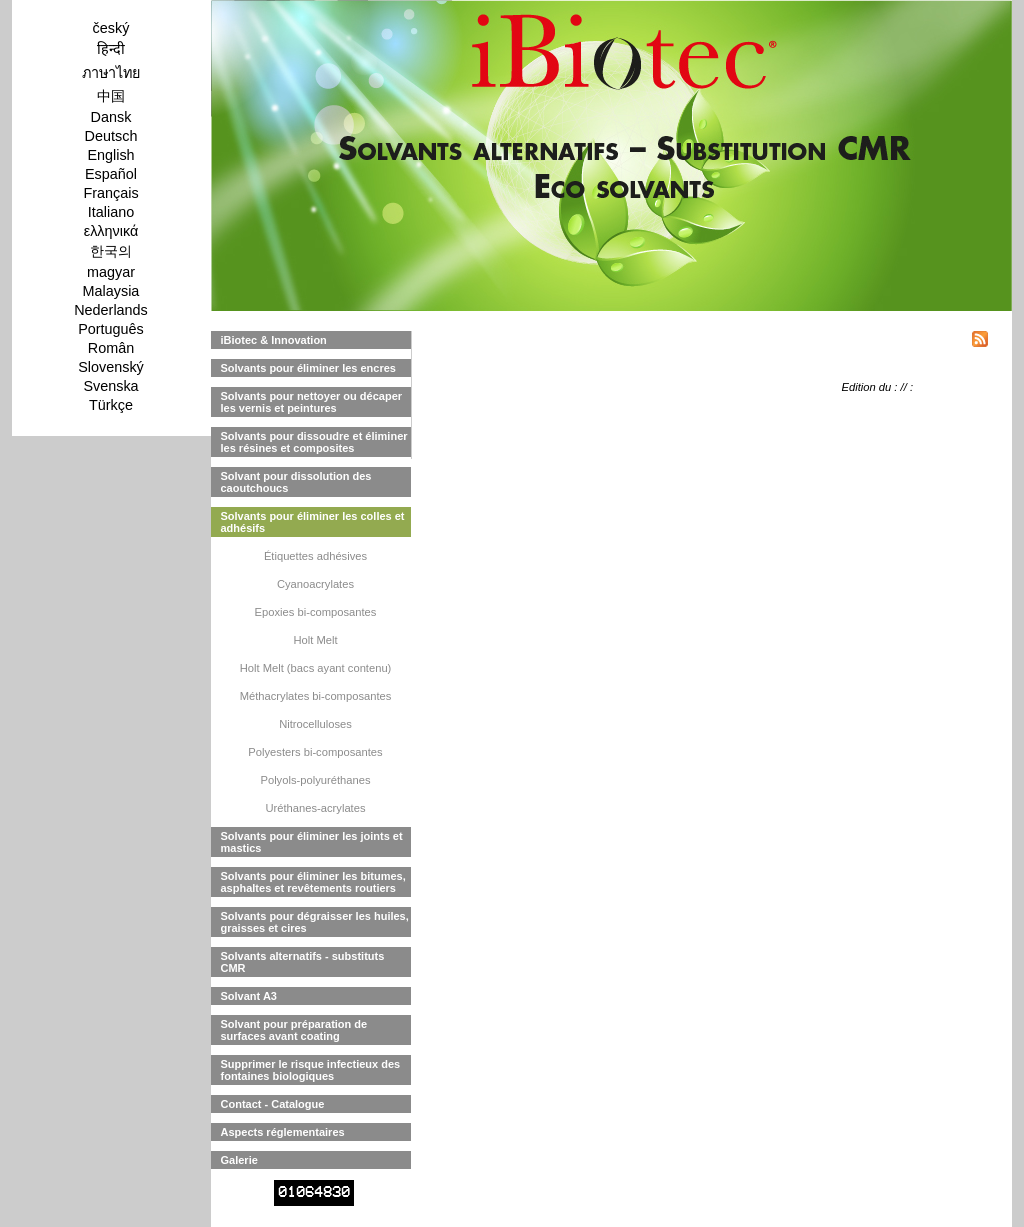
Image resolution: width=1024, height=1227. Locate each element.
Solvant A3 (249, 996)
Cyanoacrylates (315, 584)
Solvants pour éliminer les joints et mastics (312, 842)
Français (110, 193)
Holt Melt (315, 640)
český (111, 28)
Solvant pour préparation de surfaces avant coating (294, 1030)
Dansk (111, 117)
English (110, 155)
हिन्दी (111, 49)
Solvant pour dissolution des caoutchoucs (296, 482)
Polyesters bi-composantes (315, 752)
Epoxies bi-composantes (316, 612)
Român (111, 348)
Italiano (111, 212)
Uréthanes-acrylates (315, 808)
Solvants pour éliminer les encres (308, 368)
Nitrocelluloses (315, 724)
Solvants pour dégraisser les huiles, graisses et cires (315, 922)
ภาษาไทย (111, 73)
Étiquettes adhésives (315, 556)
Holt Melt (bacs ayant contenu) (316, 668)
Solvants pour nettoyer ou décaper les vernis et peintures (312, 402)
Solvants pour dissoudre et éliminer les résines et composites (314, 442)
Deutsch (111, 136)
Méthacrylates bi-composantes (316, 696)
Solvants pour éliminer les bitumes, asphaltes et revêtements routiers (313, 882)
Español (111, 174)
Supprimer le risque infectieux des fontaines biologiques (311, 1070)
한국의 (111, 251)
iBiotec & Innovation (274, 340)
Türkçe (111, 405)
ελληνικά (111, 231)
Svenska (110, 386)
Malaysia (111, 291)
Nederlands (111, 310)
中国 (111, 96)
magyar (111, 272)
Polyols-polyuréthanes (315, 780)
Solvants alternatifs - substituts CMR (303, 962)
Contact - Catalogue (273, 1104)
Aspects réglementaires (283, 1132)
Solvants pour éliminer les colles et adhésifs (313, 522)
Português (111, 329)
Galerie (239, 1160)
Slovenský (111, 367)
